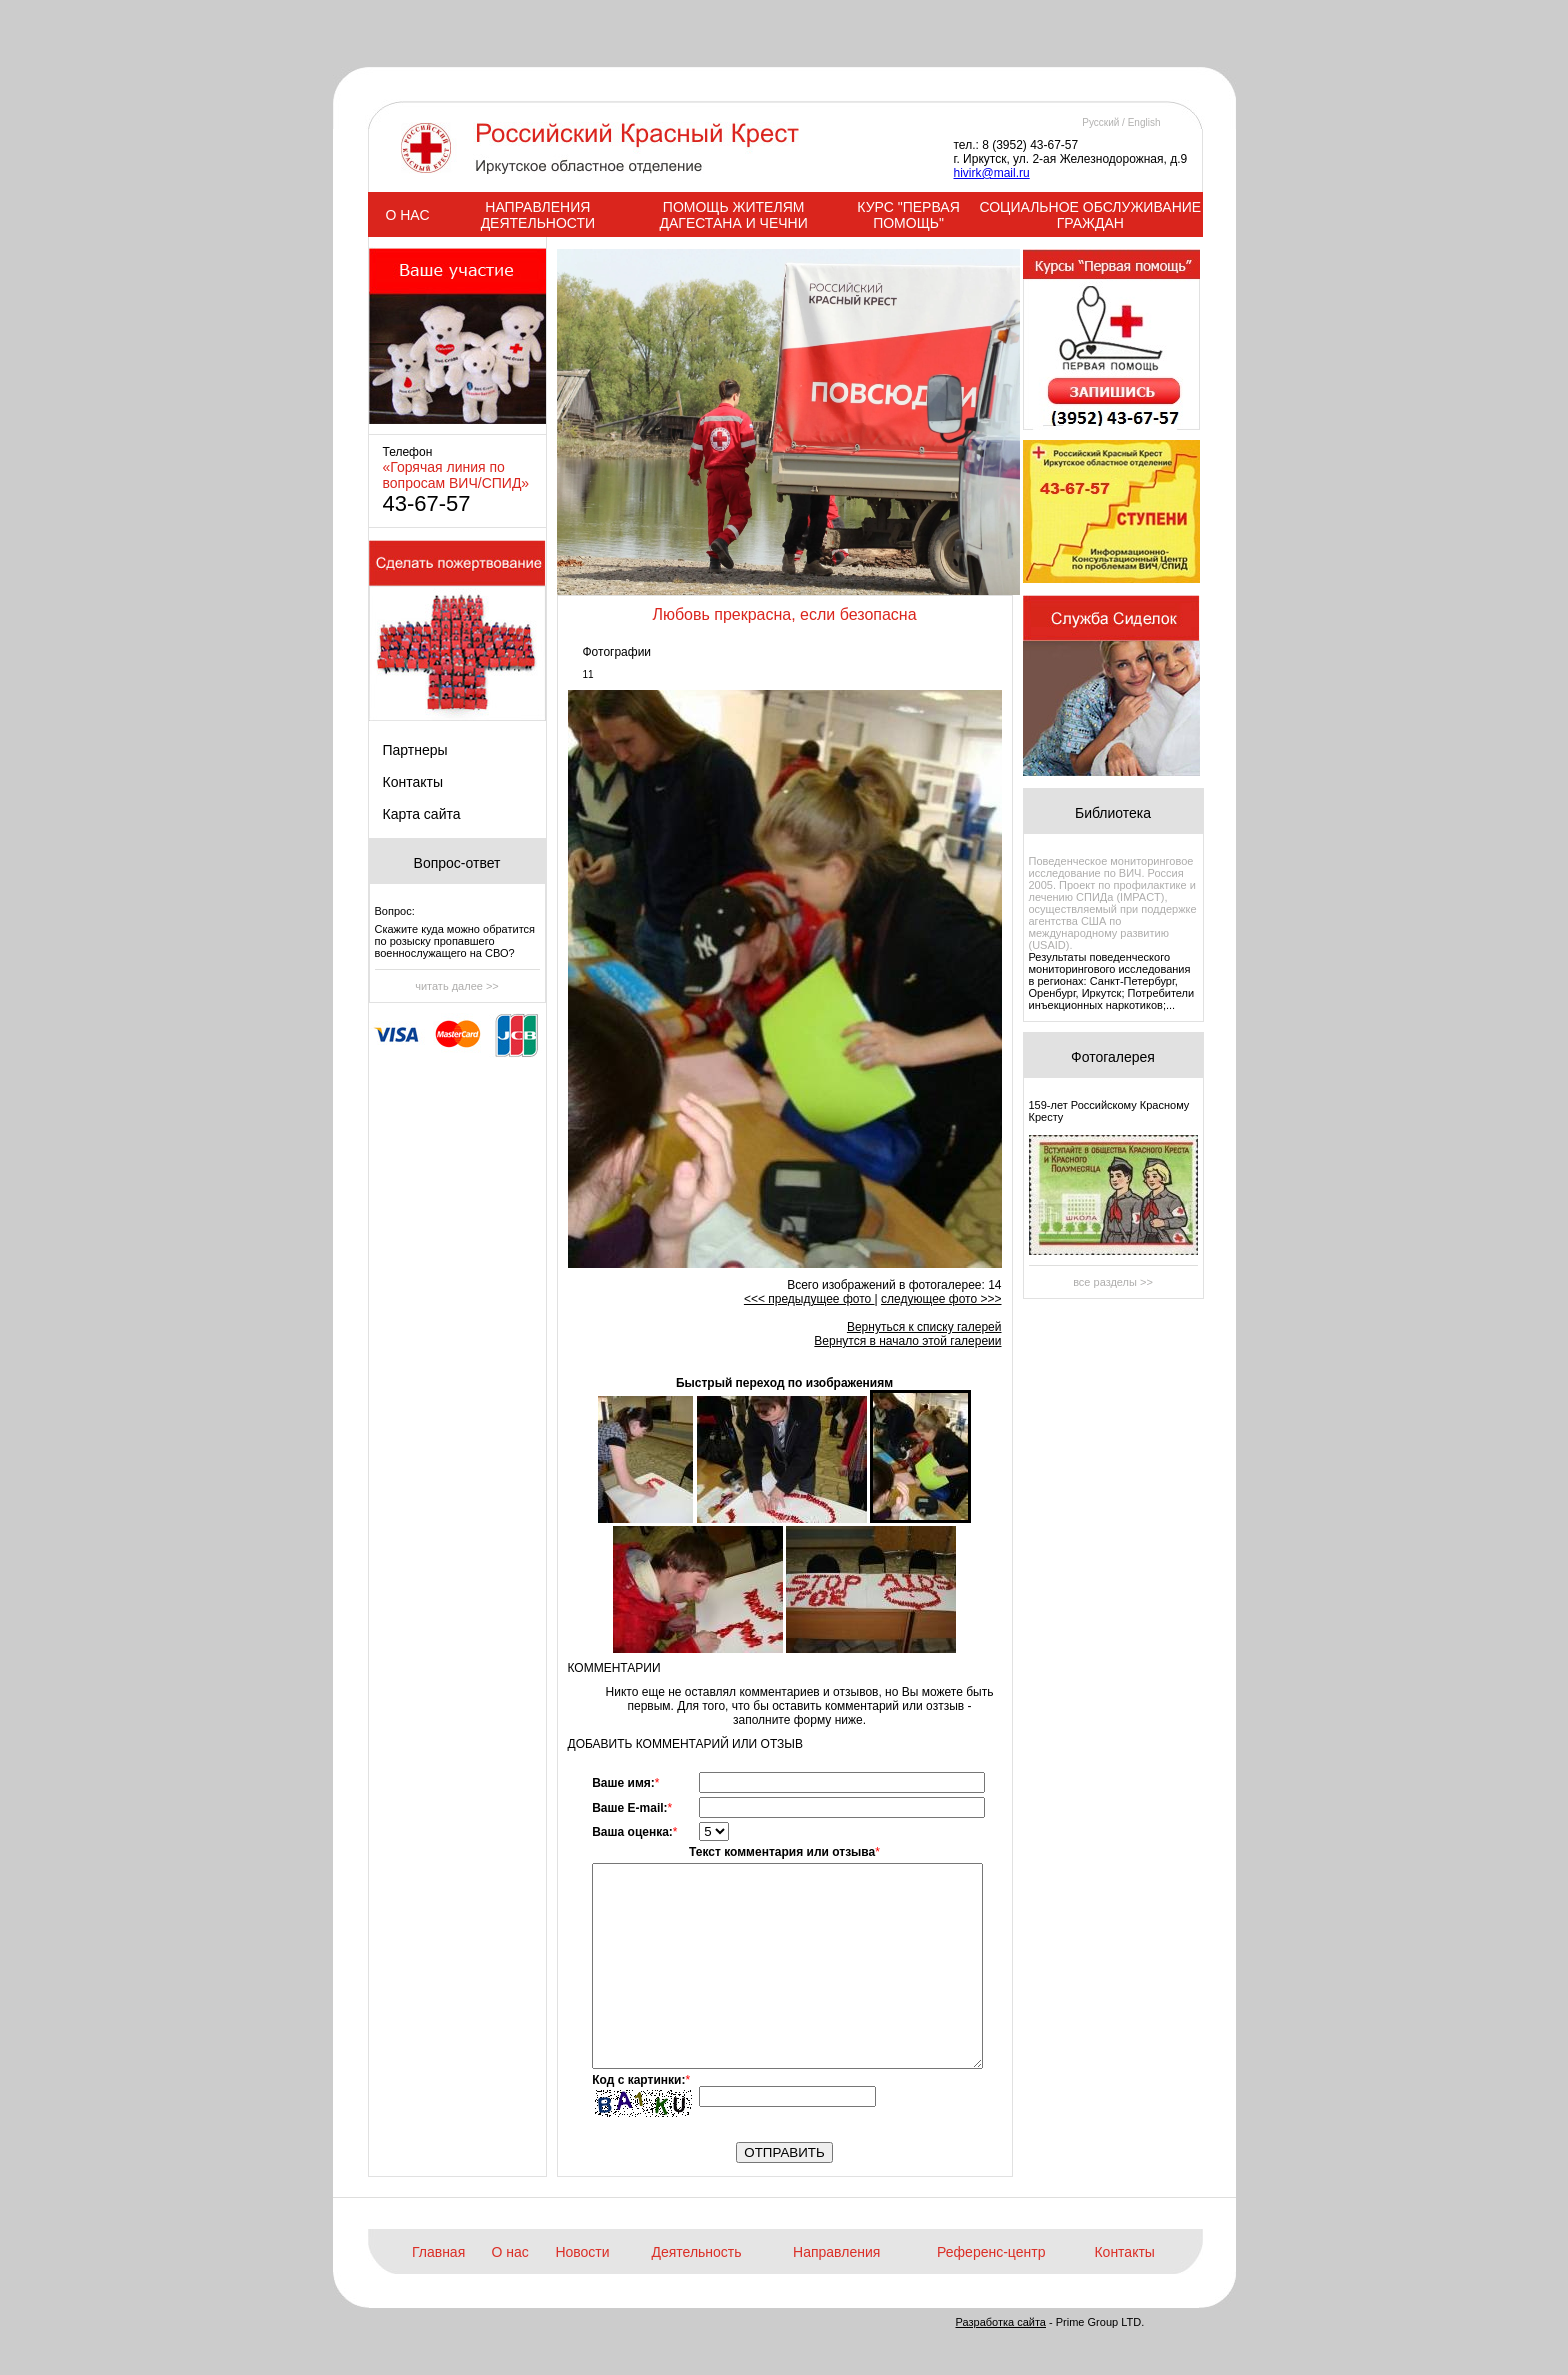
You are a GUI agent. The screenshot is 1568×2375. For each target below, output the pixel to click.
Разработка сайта (1001, 2322)
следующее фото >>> (941, 1299)
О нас (510, 2252)
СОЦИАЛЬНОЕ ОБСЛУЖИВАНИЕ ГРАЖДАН (1090, 215)
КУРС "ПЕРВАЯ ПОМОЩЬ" (908, 215)
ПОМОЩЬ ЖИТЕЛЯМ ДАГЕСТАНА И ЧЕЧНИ (733, 215)
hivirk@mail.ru (992, 173)
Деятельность (696, 2252)
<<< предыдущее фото (809, 1299)
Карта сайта (422, 814)
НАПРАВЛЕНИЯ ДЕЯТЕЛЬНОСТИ (538, 215)
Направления (836, 2252)
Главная (438, 2252)
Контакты (413, 782)
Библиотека (1113, 813)
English (1144, 122)
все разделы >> (1113, 1282)
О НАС (407, 215)
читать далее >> (457, 986)
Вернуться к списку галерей (924, 1327)
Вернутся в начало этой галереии (907, 1341)
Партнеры (415, 750)
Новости (582, 2252)
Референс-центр (991, 2252)
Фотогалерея (1113, 1057)
